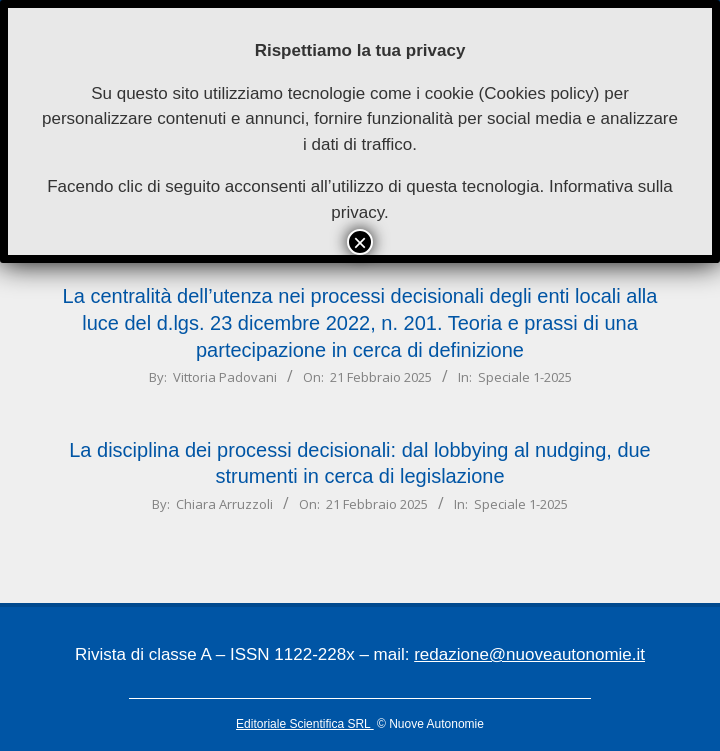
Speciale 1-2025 (525, 377)
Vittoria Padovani (225, 377)
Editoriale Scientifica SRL (305, 724)
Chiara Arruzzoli (224, 504)
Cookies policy (539, 93)
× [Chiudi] (360, 242)
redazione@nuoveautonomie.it (529, 654)
